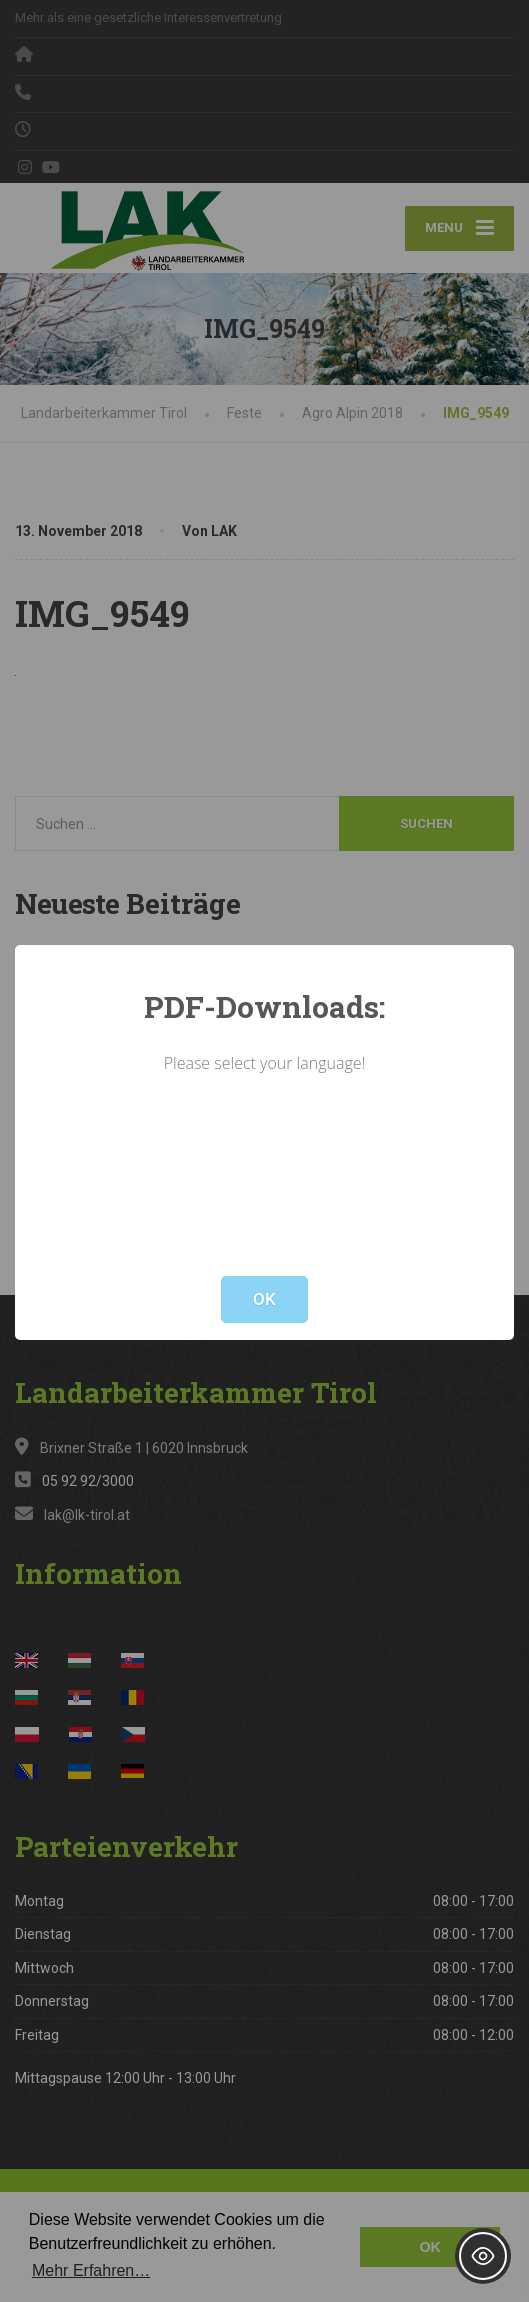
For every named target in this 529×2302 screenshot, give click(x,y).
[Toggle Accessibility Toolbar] (483, 2256)
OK (264, 1299)
